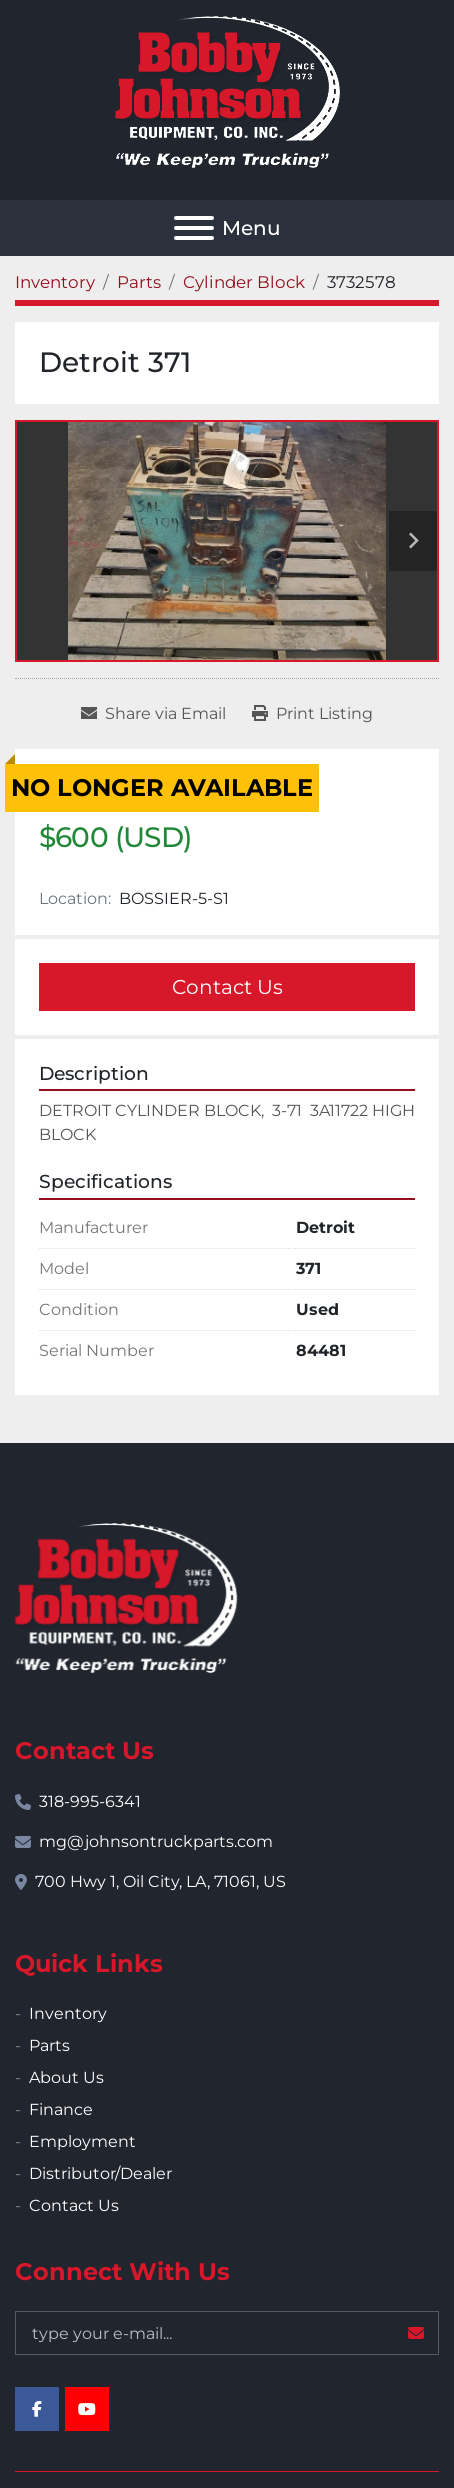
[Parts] (139, 282)
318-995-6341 (90, 1801)
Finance (61, 2109)
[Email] (227, 2333)
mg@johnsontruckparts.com (156, 1841)
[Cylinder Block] (244, 282)
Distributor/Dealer (100, 2173)
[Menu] (194, 228)
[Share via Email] (153, 714)
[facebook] (37, 2409)
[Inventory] (55, 282)
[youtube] (87, 2409)
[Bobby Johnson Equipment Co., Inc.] (126, 1596)
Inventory (68, 2013)
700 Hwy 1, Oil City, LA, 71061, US (160, 1881)
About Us (66, 2077)
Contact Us (227, 987)
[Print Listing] (312, 714)
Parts (49, 2045)
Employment (82, 2141)
